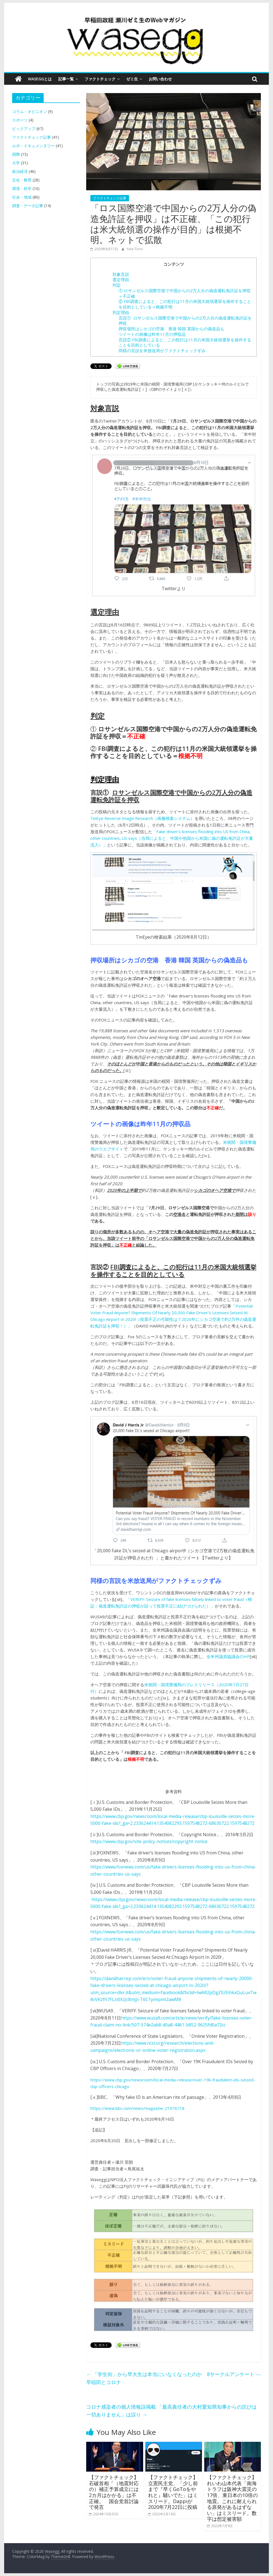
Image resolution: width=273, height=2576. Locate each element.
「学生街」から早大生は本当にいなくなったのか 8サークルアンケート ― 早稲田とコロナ (173, 2378)
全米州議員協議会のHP (228, 1656)
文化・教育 (22, 180)
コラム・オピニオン (29, 111)
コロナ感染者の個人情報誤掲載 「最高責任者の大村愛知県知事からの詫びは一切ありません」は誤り (171, 2410)
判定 (116, 285)
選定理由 (120, 279)
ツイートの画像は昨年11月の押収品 (152, 334)
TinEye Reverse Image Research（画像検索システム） (142, 818)
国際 (16, 154)
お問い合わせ (160, 78)
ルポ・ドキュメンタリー (33, 145)
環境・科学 (22, 188)
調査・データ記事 (27, 205)
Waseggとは (40, 78)
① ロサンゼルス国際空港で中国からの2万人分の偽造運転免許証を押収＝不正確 (185, 293)
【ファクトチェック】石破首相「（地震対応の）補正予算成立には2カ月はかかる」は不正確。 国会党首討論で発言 (114, 2492)
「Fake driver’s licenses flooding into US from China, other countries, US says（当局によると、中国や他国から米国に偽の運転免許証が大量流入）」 (171, 838)
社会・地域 (22, 197)
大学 (16, 162)
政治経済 (20, 171)
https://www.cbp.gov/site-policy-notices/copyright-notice (149, 1841)
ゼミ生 (132, 78)
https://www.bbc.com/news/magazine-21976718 (137, 2108)
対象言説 (120, 274)
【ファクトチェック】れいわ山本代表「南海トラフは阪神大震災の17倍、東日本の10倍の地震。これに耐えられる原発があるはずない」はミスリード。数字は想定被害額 (232, 2498)
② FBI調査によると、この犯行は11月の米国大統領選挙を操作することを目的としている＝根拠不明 (185, 304)
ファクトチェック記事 (109, 198)
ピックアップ (23, 128)
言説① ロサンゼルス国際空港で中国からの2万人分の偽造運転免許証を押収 (185, 320)
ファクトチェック (100, 78)
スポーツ (20, 120)
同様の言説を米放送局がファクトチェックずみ (162, 350)
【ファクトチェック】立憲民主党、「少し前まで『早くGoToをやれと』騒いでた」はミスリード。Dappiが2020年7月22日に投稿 (173, 2492)
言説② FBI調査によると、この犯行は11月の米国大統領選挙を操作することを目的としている (185, 342)
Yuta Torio (135, 249)
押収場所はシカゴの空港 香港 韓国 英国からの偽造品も (171, 328)
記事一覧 (66, 78)
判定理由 (120, 312)
